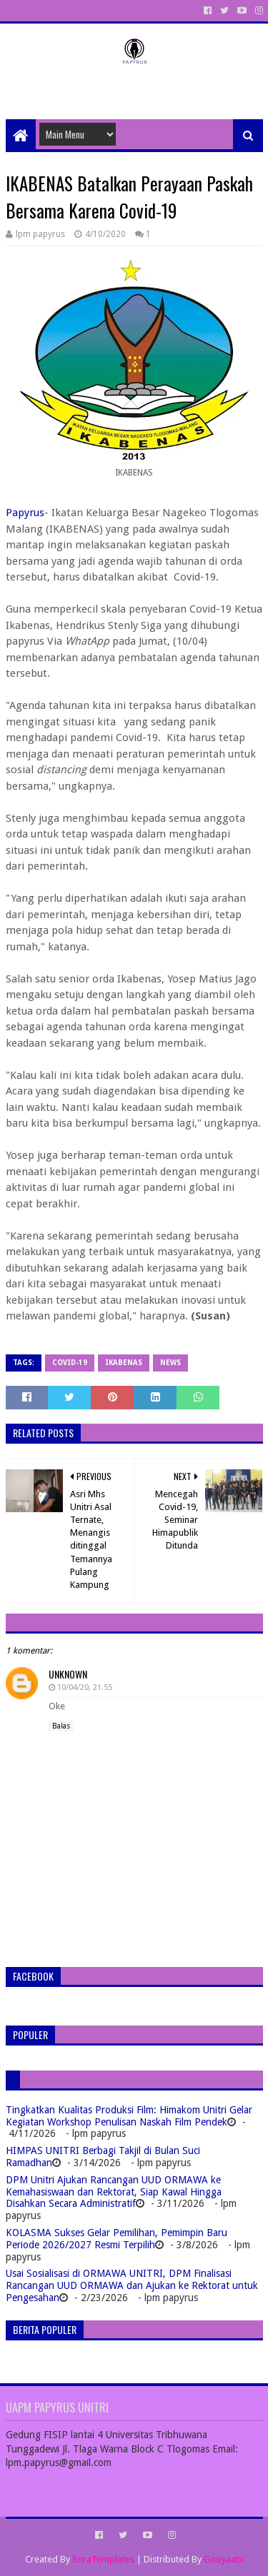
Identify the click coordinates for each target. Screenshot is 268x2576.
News (170, 1363)
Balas (61, 1726)
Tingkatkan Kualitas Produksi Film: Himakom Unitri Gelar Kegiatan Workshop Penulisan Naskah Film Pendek (129, 2116)
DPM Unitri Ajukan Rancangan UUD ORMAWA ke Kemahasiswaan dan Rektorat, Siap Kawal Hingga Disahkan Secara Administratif (114, 2192)
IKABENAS (123, 1363)
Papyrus (25, 512)
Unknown (68, 1673)
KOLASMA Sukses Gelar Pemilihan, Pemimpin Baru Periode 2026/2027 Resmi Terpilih (116, 2238)
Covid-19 (69, 1363)
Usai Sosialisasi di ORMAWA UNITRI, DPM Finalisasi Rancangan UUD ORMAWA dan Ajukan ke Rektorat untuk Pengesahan (132, 2285)
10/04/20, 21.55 (84, 1687)
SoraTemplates (103, 2559)
